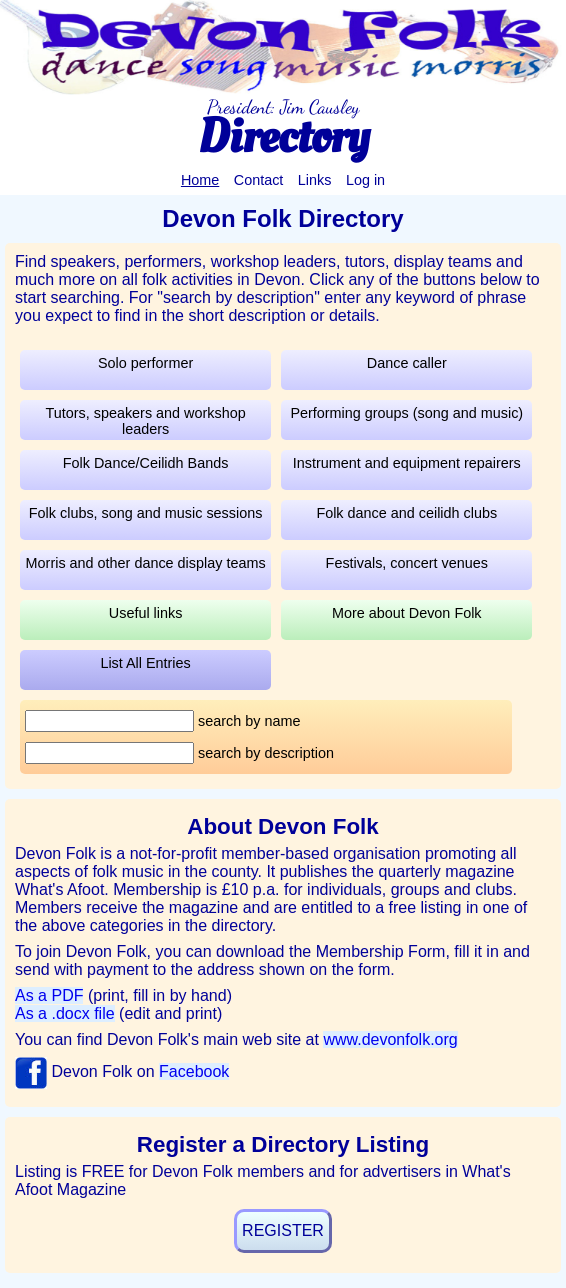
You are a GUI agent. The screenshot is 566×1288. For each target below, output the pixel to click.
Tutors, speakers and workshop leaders (145, 421)
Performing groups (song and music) (406, 413)
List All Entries (145, 663)
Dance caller (407, 363)
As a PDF (49, 995)
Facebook (194, 1071)
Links (315, 180)
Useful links (146, 613)
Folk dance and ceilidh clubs (406, 513)
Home (200, 180)
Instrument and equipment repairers (407, 463)
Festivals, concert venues (407, 563)
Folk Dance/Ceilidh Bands (146, 463)
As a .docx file (65, 1013)
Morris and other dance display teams (146, 563)
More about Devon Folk (407, 613)
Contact (259, 180)
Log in (365, 180)
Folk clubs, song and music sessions (146, 513)
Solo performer (145, 363)
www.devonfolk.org (390, 1039)
